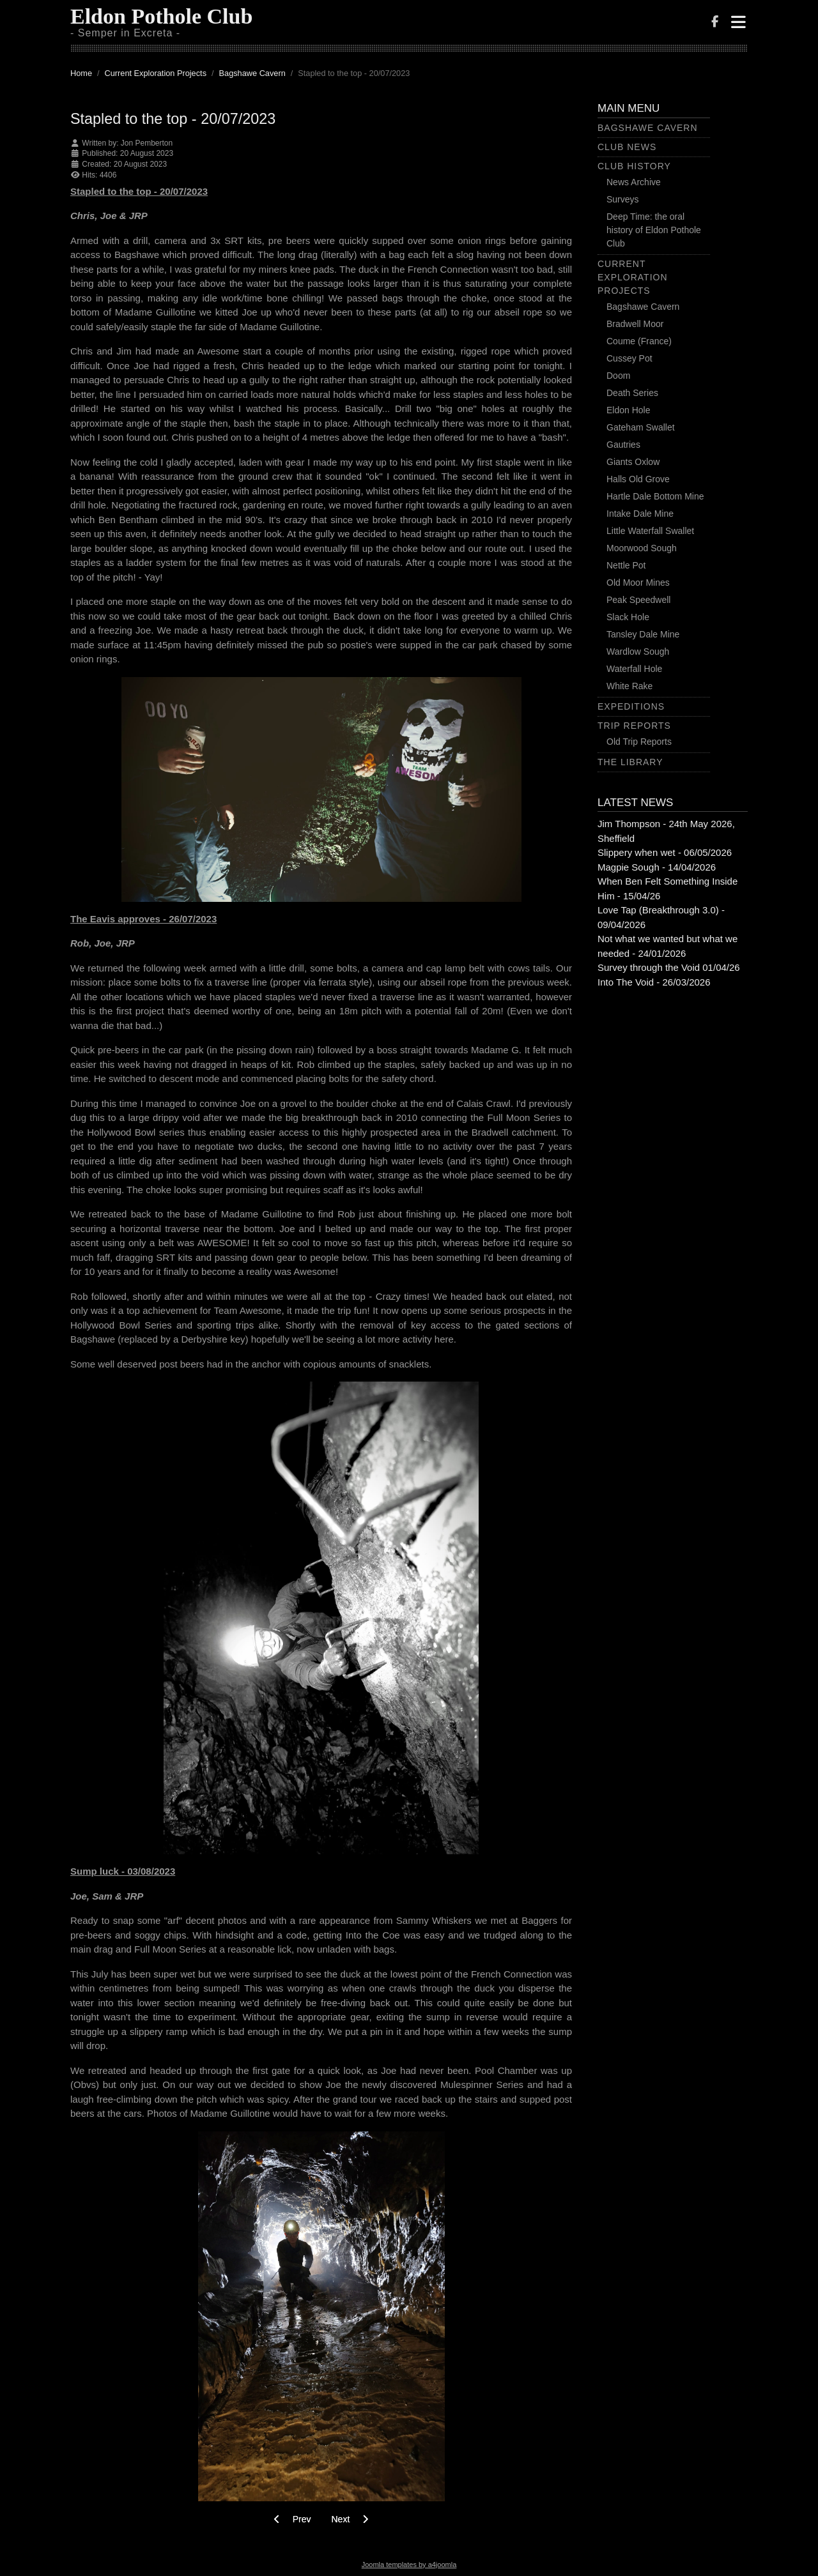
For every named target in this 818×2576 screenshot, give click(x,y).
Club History (634, 166)
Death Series (632, 393)
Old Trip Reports (639, 741)
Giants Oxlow (633, 462)
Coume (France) (639, 341)
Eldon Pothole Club (161, 16)
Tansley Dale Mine (642, 634)
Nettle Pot (625, 565)
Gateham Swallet (640, 427)
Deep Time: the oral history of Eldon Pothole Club (653, 229)
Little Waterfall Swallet (650, 531)
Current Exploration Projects (633, 277)
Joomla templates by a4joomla (409, 2564)
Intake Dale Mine (640, 513)
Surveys (622, 199)
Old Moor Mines (638, 582)
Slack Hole (627, 617)
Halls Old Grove (638, 479)
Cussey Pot (629, 358)
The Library (630, 762)
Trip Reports (634, 725)
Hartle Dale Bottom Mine (655, 496)
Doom (618, 375)
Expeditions (631, 706)
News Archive (633, 182)
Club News (627, 147)
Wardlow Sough (637, 651)
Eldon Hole (628, 410)
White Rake (629, 686)
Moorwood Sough (641, 548)
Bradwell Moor (634, 324)
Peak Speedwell (638, 600)
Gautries (623, 444)
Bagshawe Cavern (648, 128)
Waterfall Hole (634, 669)
